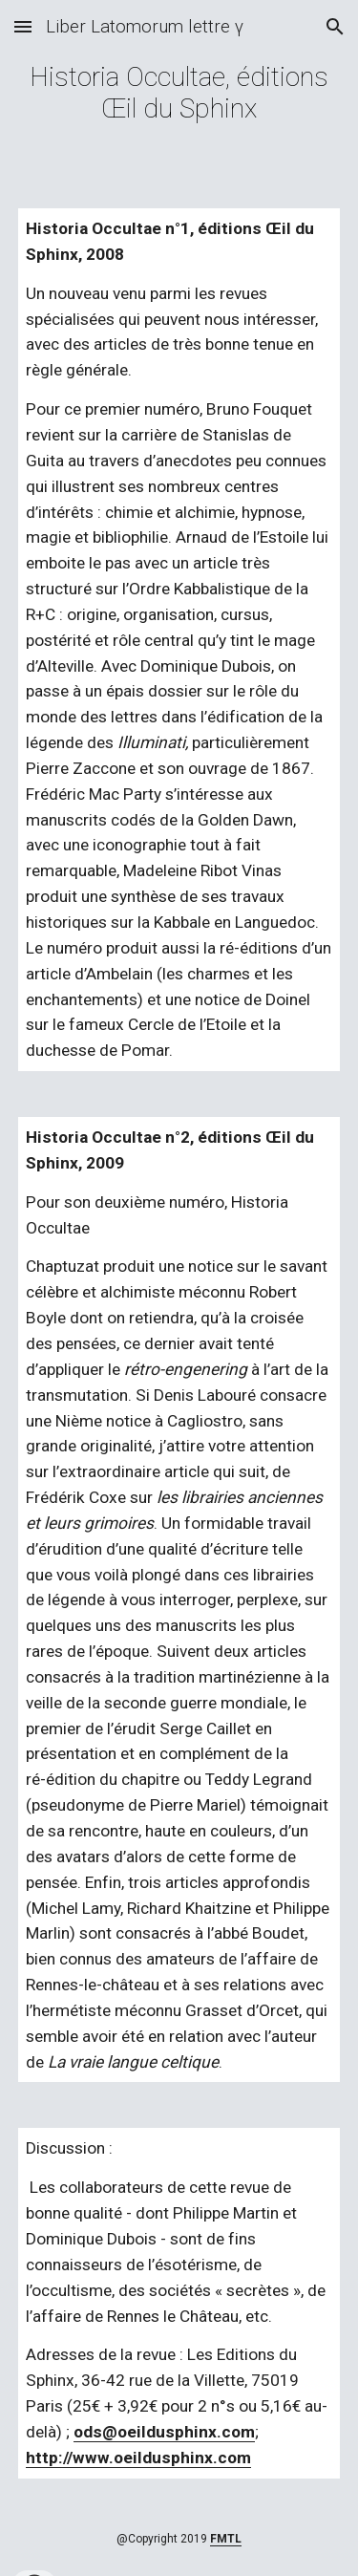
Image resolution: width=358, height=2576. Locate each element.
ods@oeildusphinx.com (164, 2431)
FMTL (226, 2538)
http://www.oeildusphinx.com (138, 2457)
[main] (179, 93)
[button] (23, 26)
